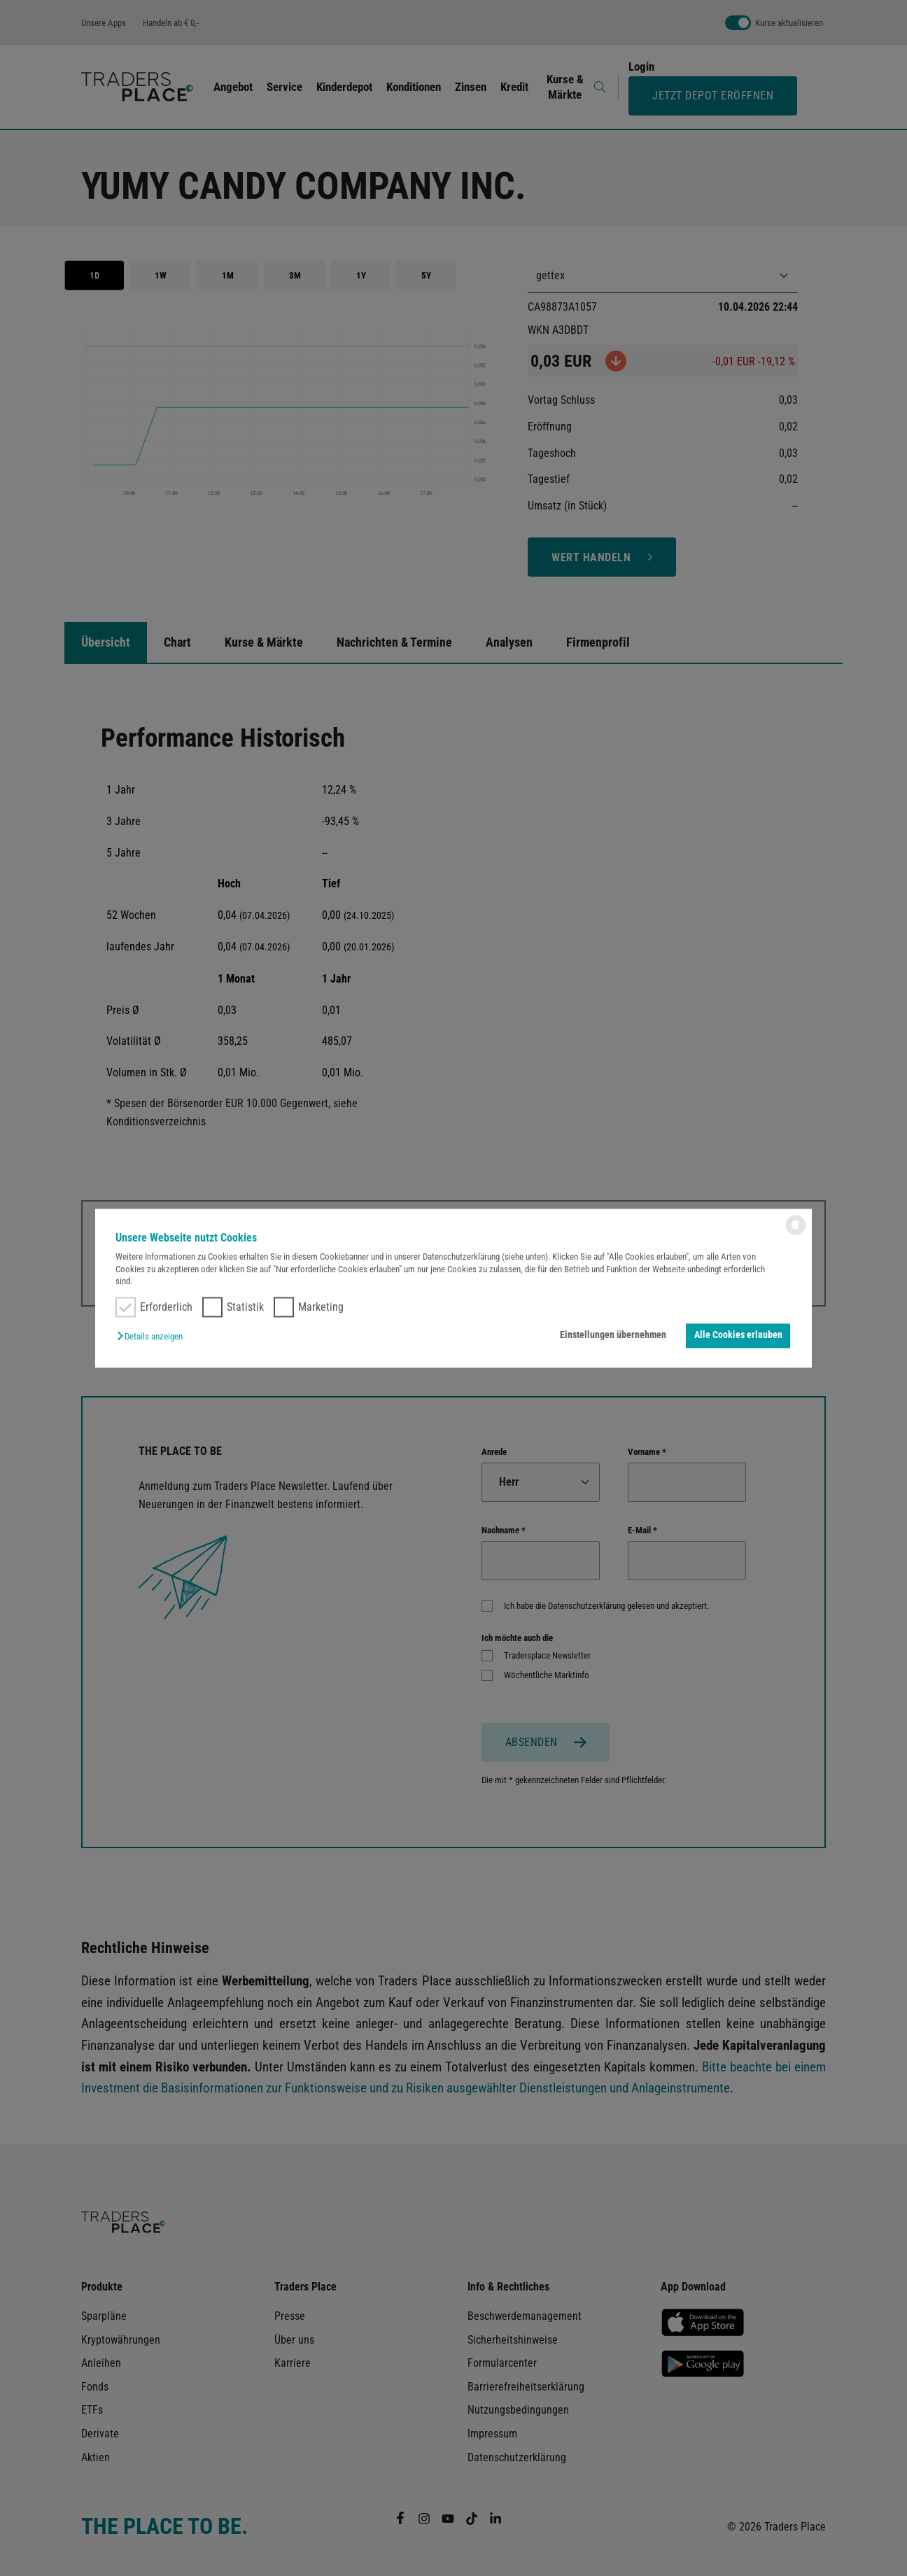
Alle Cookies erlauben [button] (738, 1336)
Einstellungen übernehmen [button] (613, 1336)
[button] (153, 1337)
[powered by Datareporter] (796, 1233)
